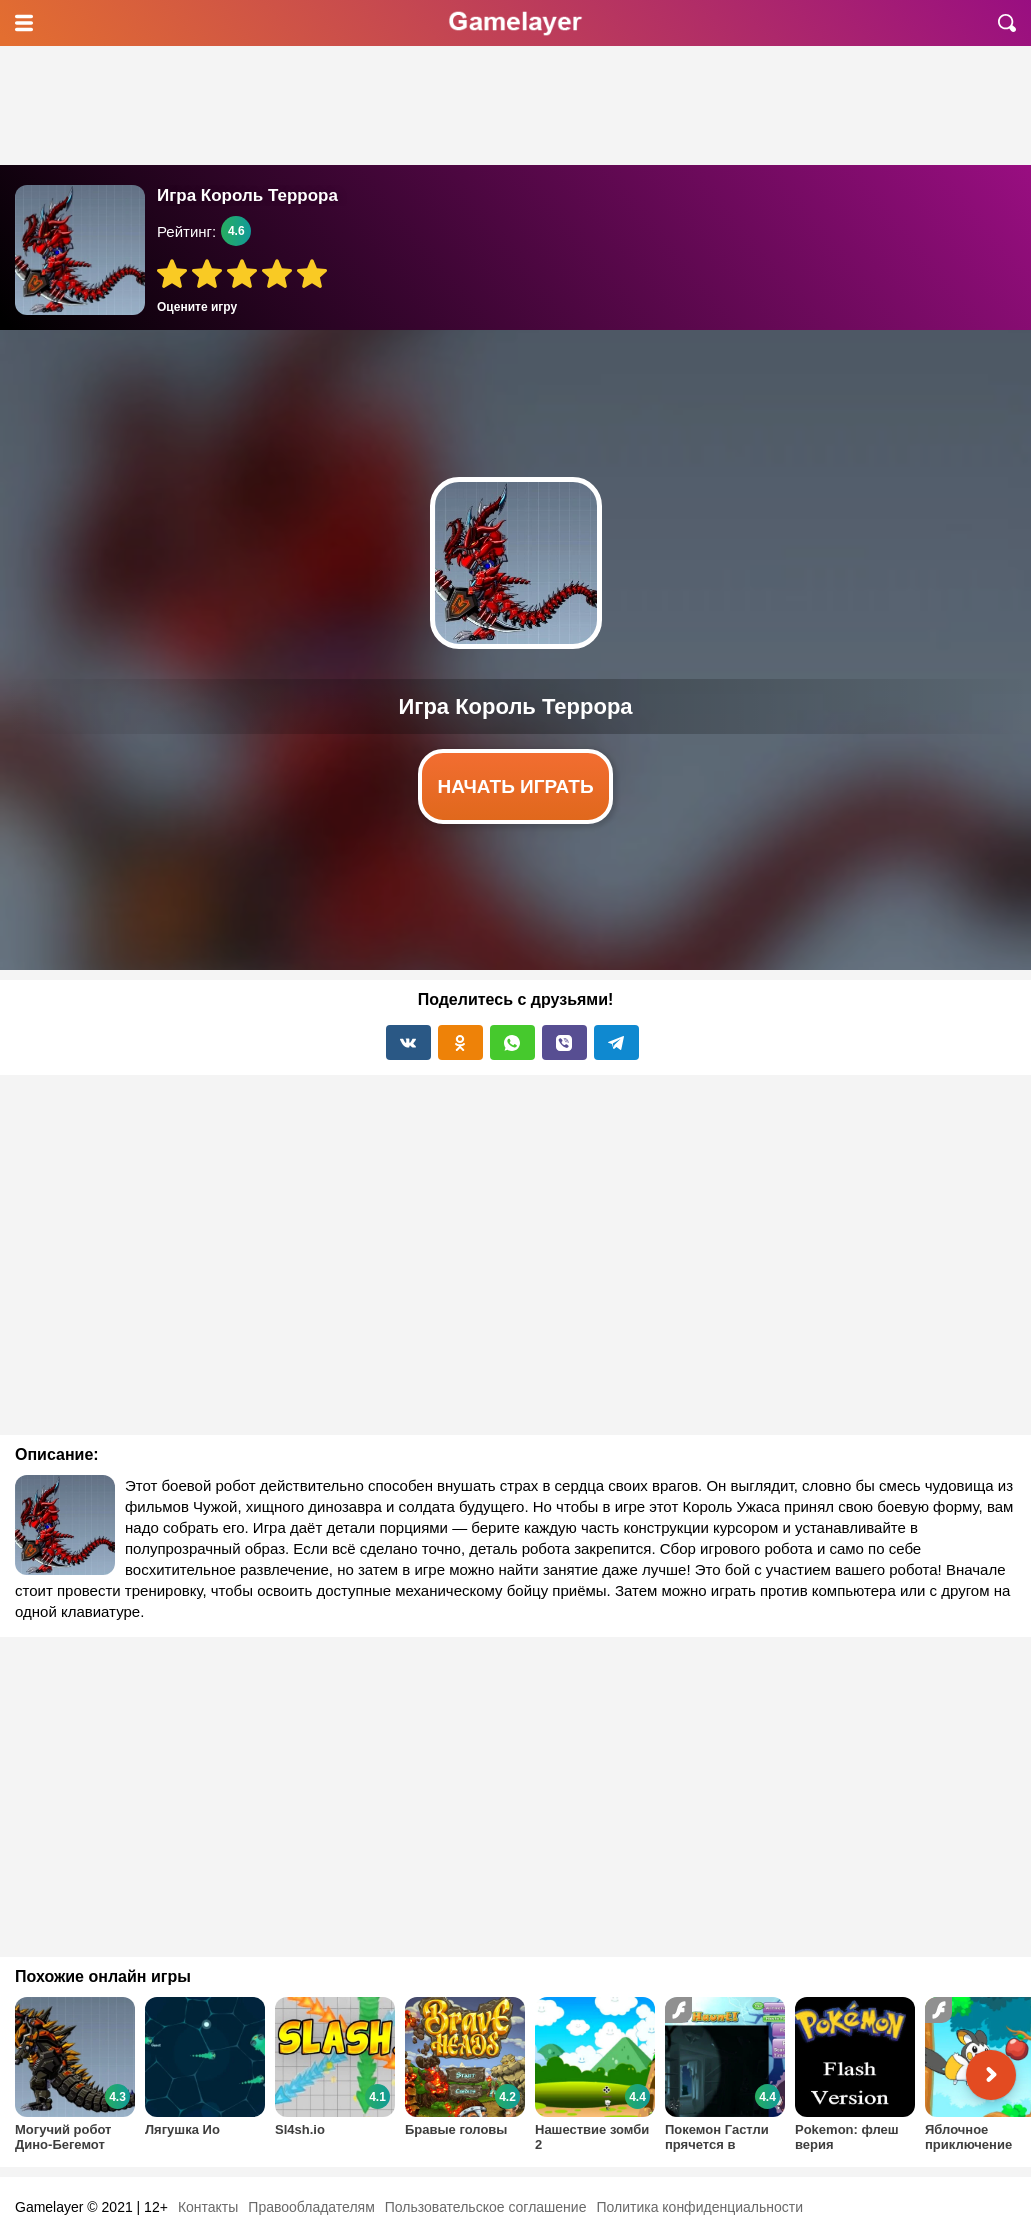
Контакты (208, 2207)
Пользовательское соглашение (486, 2207)
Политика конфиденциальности (699, 2207)
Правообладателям (311, 2207)
